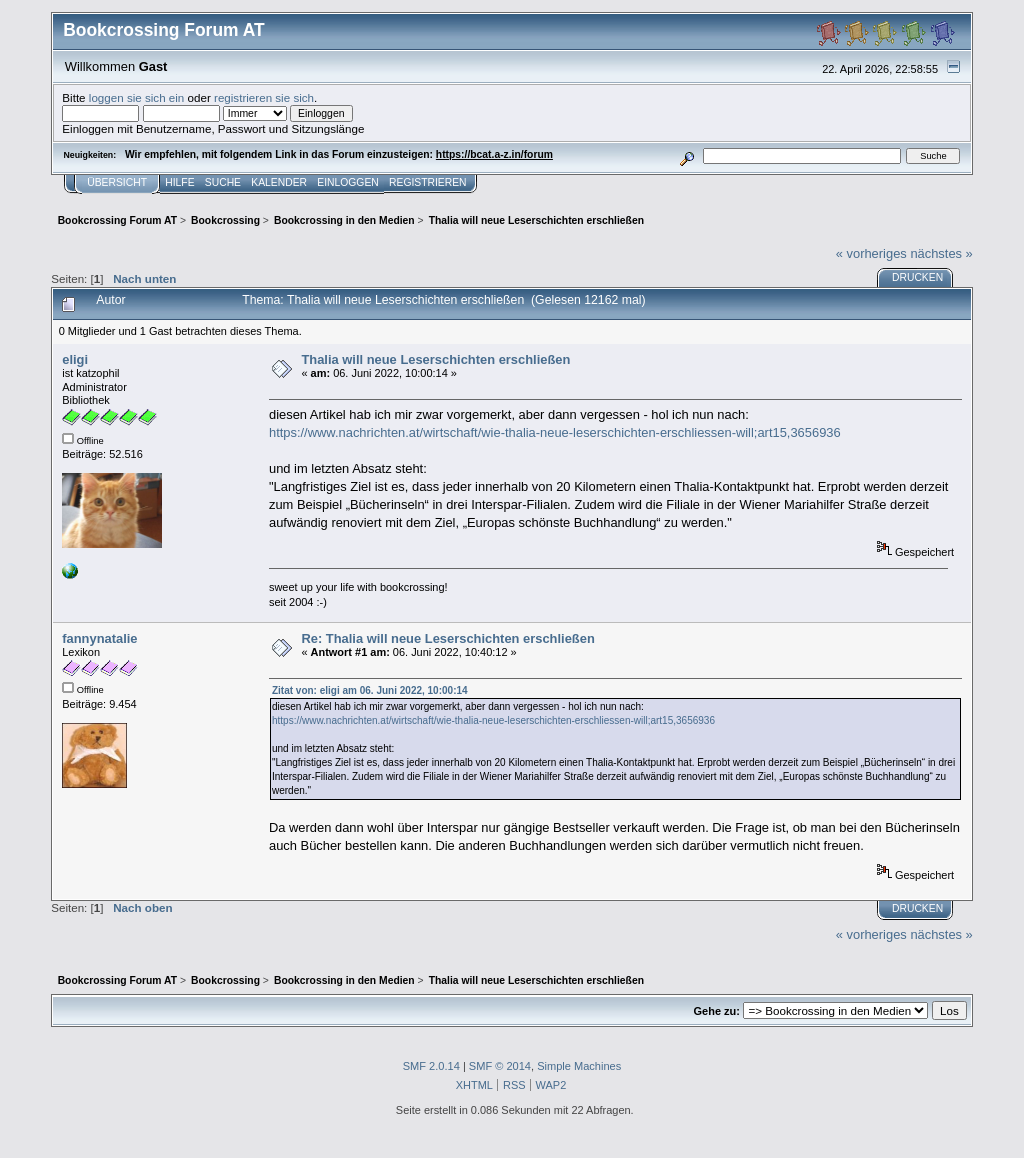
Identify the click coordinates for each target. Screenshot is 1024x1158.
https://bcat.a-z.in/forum (494, 154)
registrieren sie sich (264, 97)
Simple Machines (579, 1066)
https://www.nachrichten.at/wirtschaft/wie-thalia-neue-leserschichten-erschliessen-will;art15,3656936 (555, 432)
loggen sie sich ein (137, 97)
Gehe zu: (717, 1011)
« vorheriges (871, 253)
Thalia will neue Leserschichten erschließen (435, 359)
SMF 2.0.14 (431, 1066)
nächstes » (941, 253)
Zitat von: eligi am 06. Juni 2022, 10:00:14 (370, 690)
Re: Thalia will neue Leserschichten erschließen (447, 638)
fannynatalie (99, 638)
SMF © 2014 (500, 1066)
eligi (75, 359)
